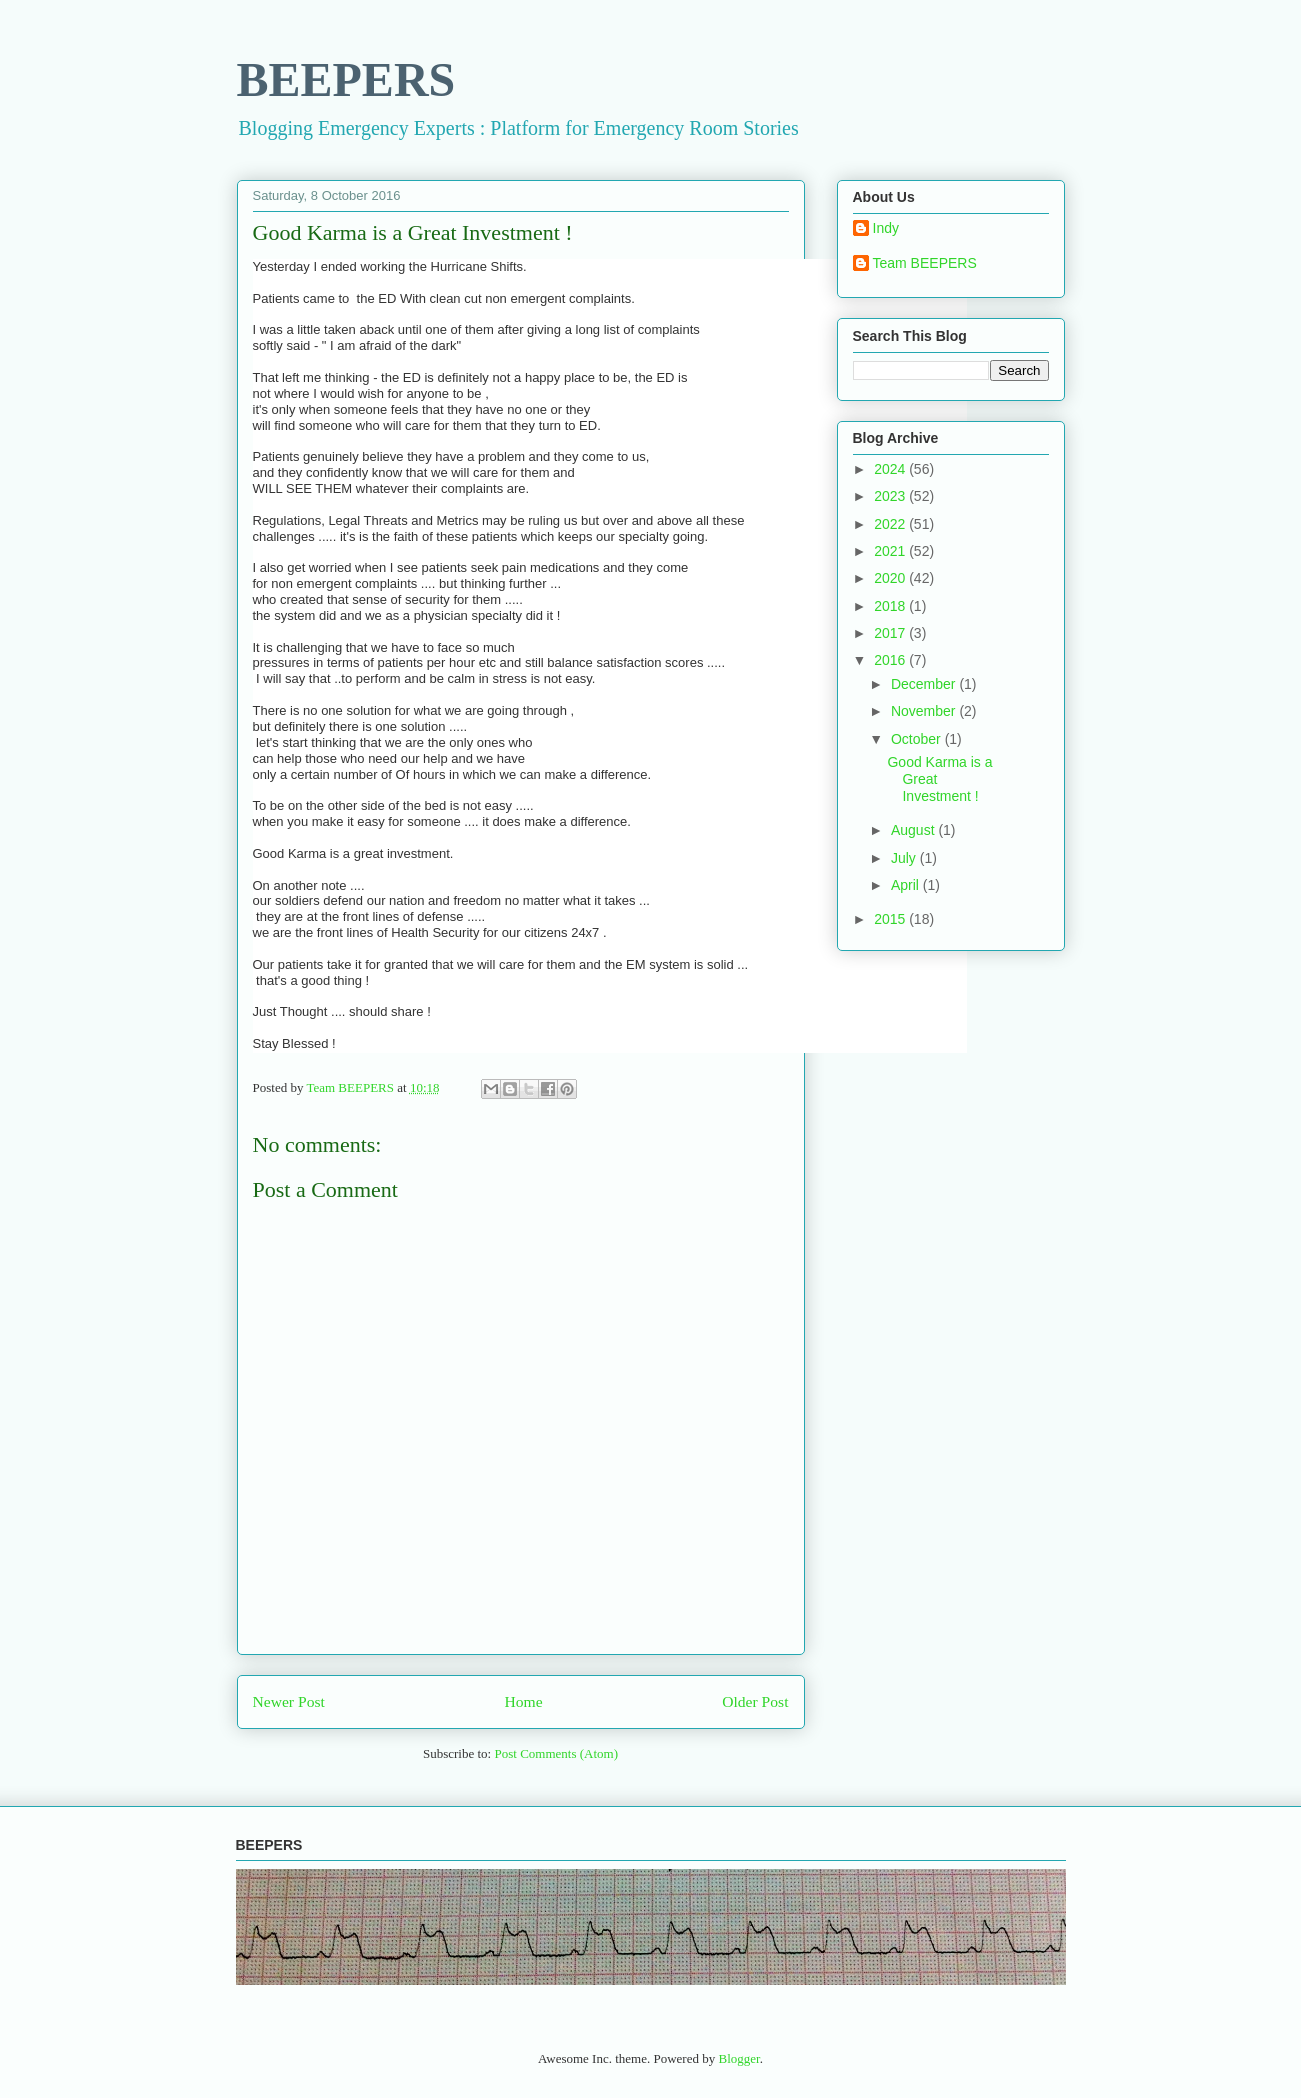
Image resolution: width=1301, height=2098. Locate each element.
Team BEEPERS (925, 263)
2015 (891, 919)
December (925, 684)
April (907, 885)
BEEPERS (346, 79)
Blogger (738, 2058)
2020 (891, 578)
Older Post (755, 1701)
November (925, 711)
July (905, 858)
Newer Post (289, 1701)
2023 (891, 496)
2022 (891, 524)
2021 (891, 551)
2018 (891, 606)
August (914, 830)
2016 (891, 660)
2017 (891, 633)
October (918, 739)
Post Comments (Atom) (556, 1753)
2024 (891, 469)
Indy (886, 228)
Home (523, 1701)
